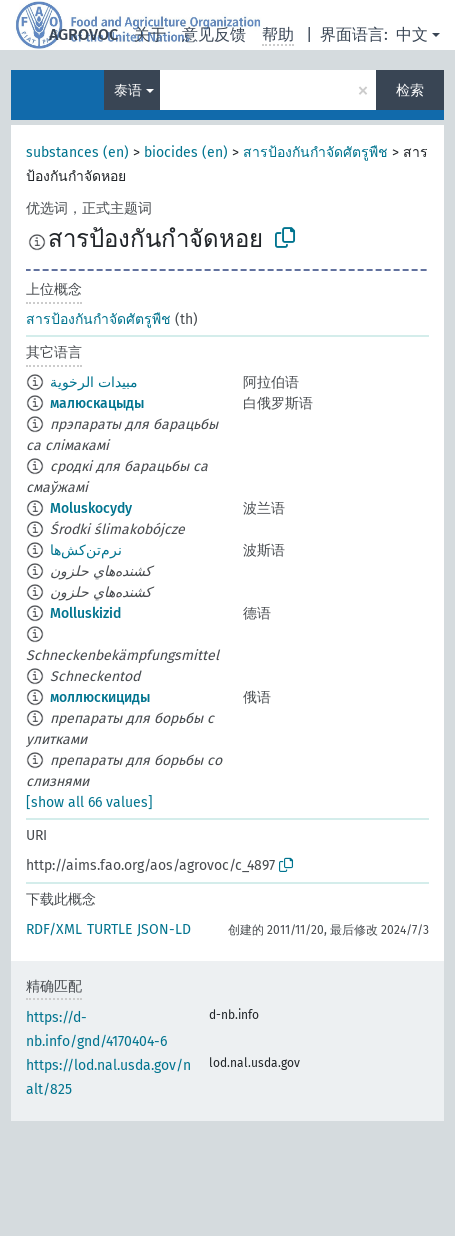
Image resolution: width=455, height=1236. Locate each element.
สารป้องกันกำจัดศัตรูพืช (315, 152)
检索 (410, 90)
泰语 (128, 90)
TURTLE (109, 929)
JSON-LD (164, 929)
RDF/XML (54, 929)
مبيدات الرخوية (94, 382)
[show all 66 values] (89, 802)
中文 (412, 34)
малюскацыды (97, 403)
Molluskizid (85, 613)
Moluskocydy (91, 508)
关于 (150, 34)
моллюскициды (100, 697)
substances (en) (77, 152)
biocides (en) (186, 152)
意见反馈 (214, 34)
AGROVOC (83, 34)
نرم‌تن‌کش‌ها (86, 550)
